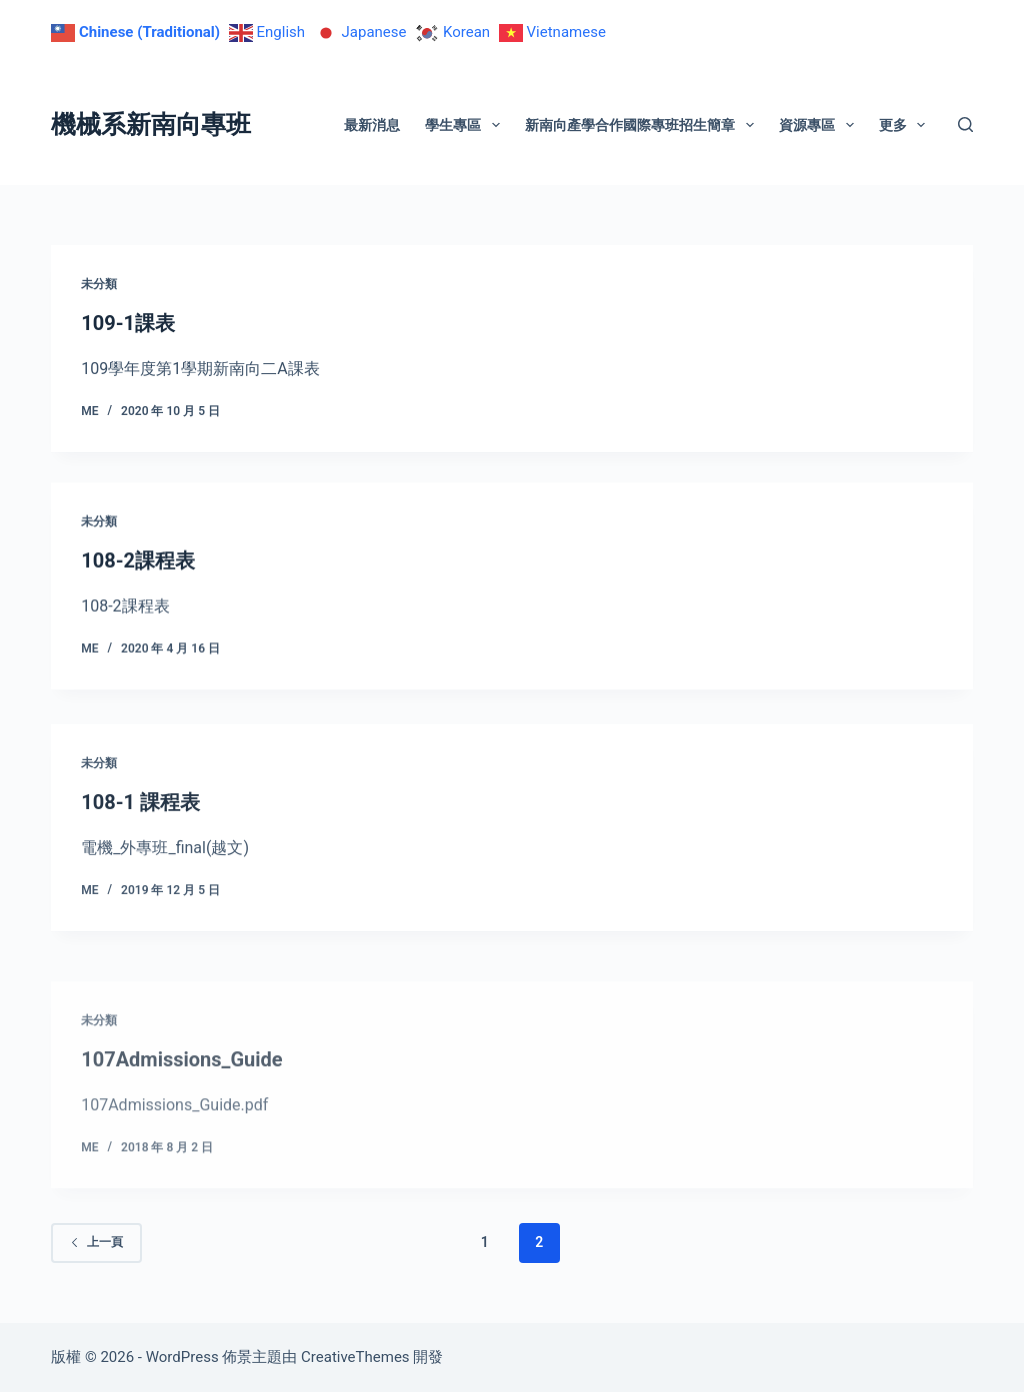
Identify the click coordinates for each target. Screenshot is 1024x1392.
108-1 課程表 (140, 822)
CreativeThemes (355, 1357)
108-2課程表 (138, 563)
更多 (906, 125)
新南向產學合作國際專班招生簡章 (643, 125)
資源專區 (820, 125)
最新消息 (372, 125)
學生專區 (466, 125)
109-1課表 (128, 323)
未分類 (99, 284)
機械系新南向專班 (151, 124)
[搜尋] (965, 124)
